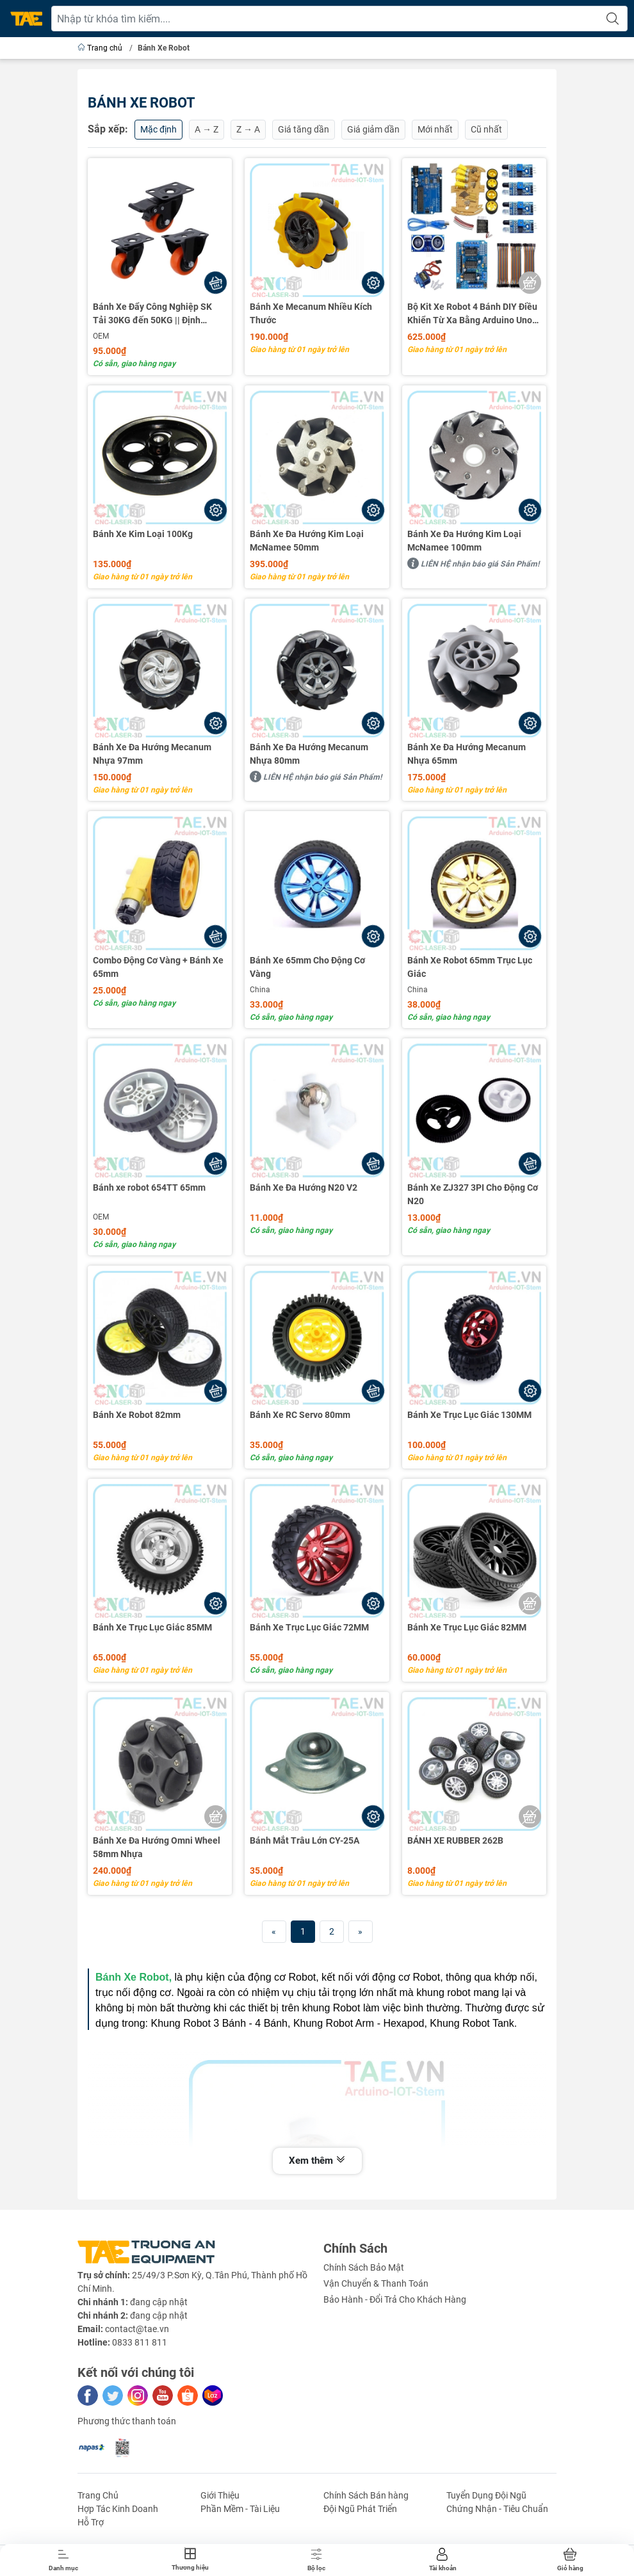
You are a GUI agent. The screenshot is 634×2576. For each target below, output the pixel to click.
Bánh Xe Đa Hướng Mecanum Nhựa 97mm (152, 754)
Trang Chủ (97, 2495)
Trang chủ (100, 48)
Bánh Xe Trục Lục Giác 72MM (309, 1627)
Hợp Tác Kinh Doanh (117, 2509)
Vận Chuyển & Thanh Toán (375, 2283)
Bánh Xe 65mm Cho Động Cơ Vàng (307, 967)
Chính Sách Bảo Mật (363, 2267)
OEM (101, 336)
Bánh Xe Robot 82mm (137, 1415)
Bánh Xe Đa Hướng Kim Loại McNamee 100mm (464, 540)
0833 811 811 (139, 2342)
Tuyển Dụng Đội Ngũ (486, 2495)
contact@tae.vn (137, 2329)
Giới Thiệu (220, 2495)
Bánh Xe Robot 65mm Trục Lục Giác (469, 967)
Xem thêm (317, 2161)
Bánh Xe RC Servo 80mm (300, 1415)
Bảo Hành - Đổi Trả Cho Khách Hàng (394, 2299)
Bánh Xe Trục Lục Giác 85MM (152, 1627)
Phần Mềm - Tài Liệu (240, 2509)
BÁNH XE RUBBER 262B (455, 1840)
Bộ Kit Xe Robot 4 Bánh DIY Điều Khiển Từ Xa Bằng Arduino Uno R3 (472, 314)
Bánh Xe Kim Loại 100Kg (143, 534)
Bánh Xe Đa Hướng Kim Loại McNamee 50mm (307, 540)
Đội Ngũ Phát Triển (360, 2509)
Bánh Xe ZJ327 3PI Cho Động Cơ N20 (472, 1194)
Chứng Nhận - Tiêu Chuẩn (497, 2509)
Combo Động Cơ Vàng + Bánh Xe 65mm (158, 967)
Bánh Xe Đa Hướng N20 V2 (303, 1187)
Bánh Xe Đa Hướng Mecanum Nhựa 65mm (466, 754)
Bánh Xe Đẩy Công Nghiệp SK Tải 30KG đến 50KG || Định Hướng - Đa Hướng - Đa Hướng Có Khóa (154, 314)
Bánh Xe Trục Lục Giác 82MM (466, 1627)
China (260, 989)
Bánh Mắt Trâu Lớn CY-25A (304, 1840)
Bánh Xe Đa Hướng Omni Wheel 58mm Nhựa (156, 1847)
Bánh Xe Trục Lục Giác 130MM (469, 1415)
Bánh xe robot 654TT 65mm (149, 1187)
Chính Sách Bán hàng (366, 2495)
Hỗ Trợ (90, 2522)
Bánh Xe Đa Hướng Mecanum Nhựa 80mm (309, 754)
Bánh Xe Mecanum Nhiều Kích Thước (311, 313)
